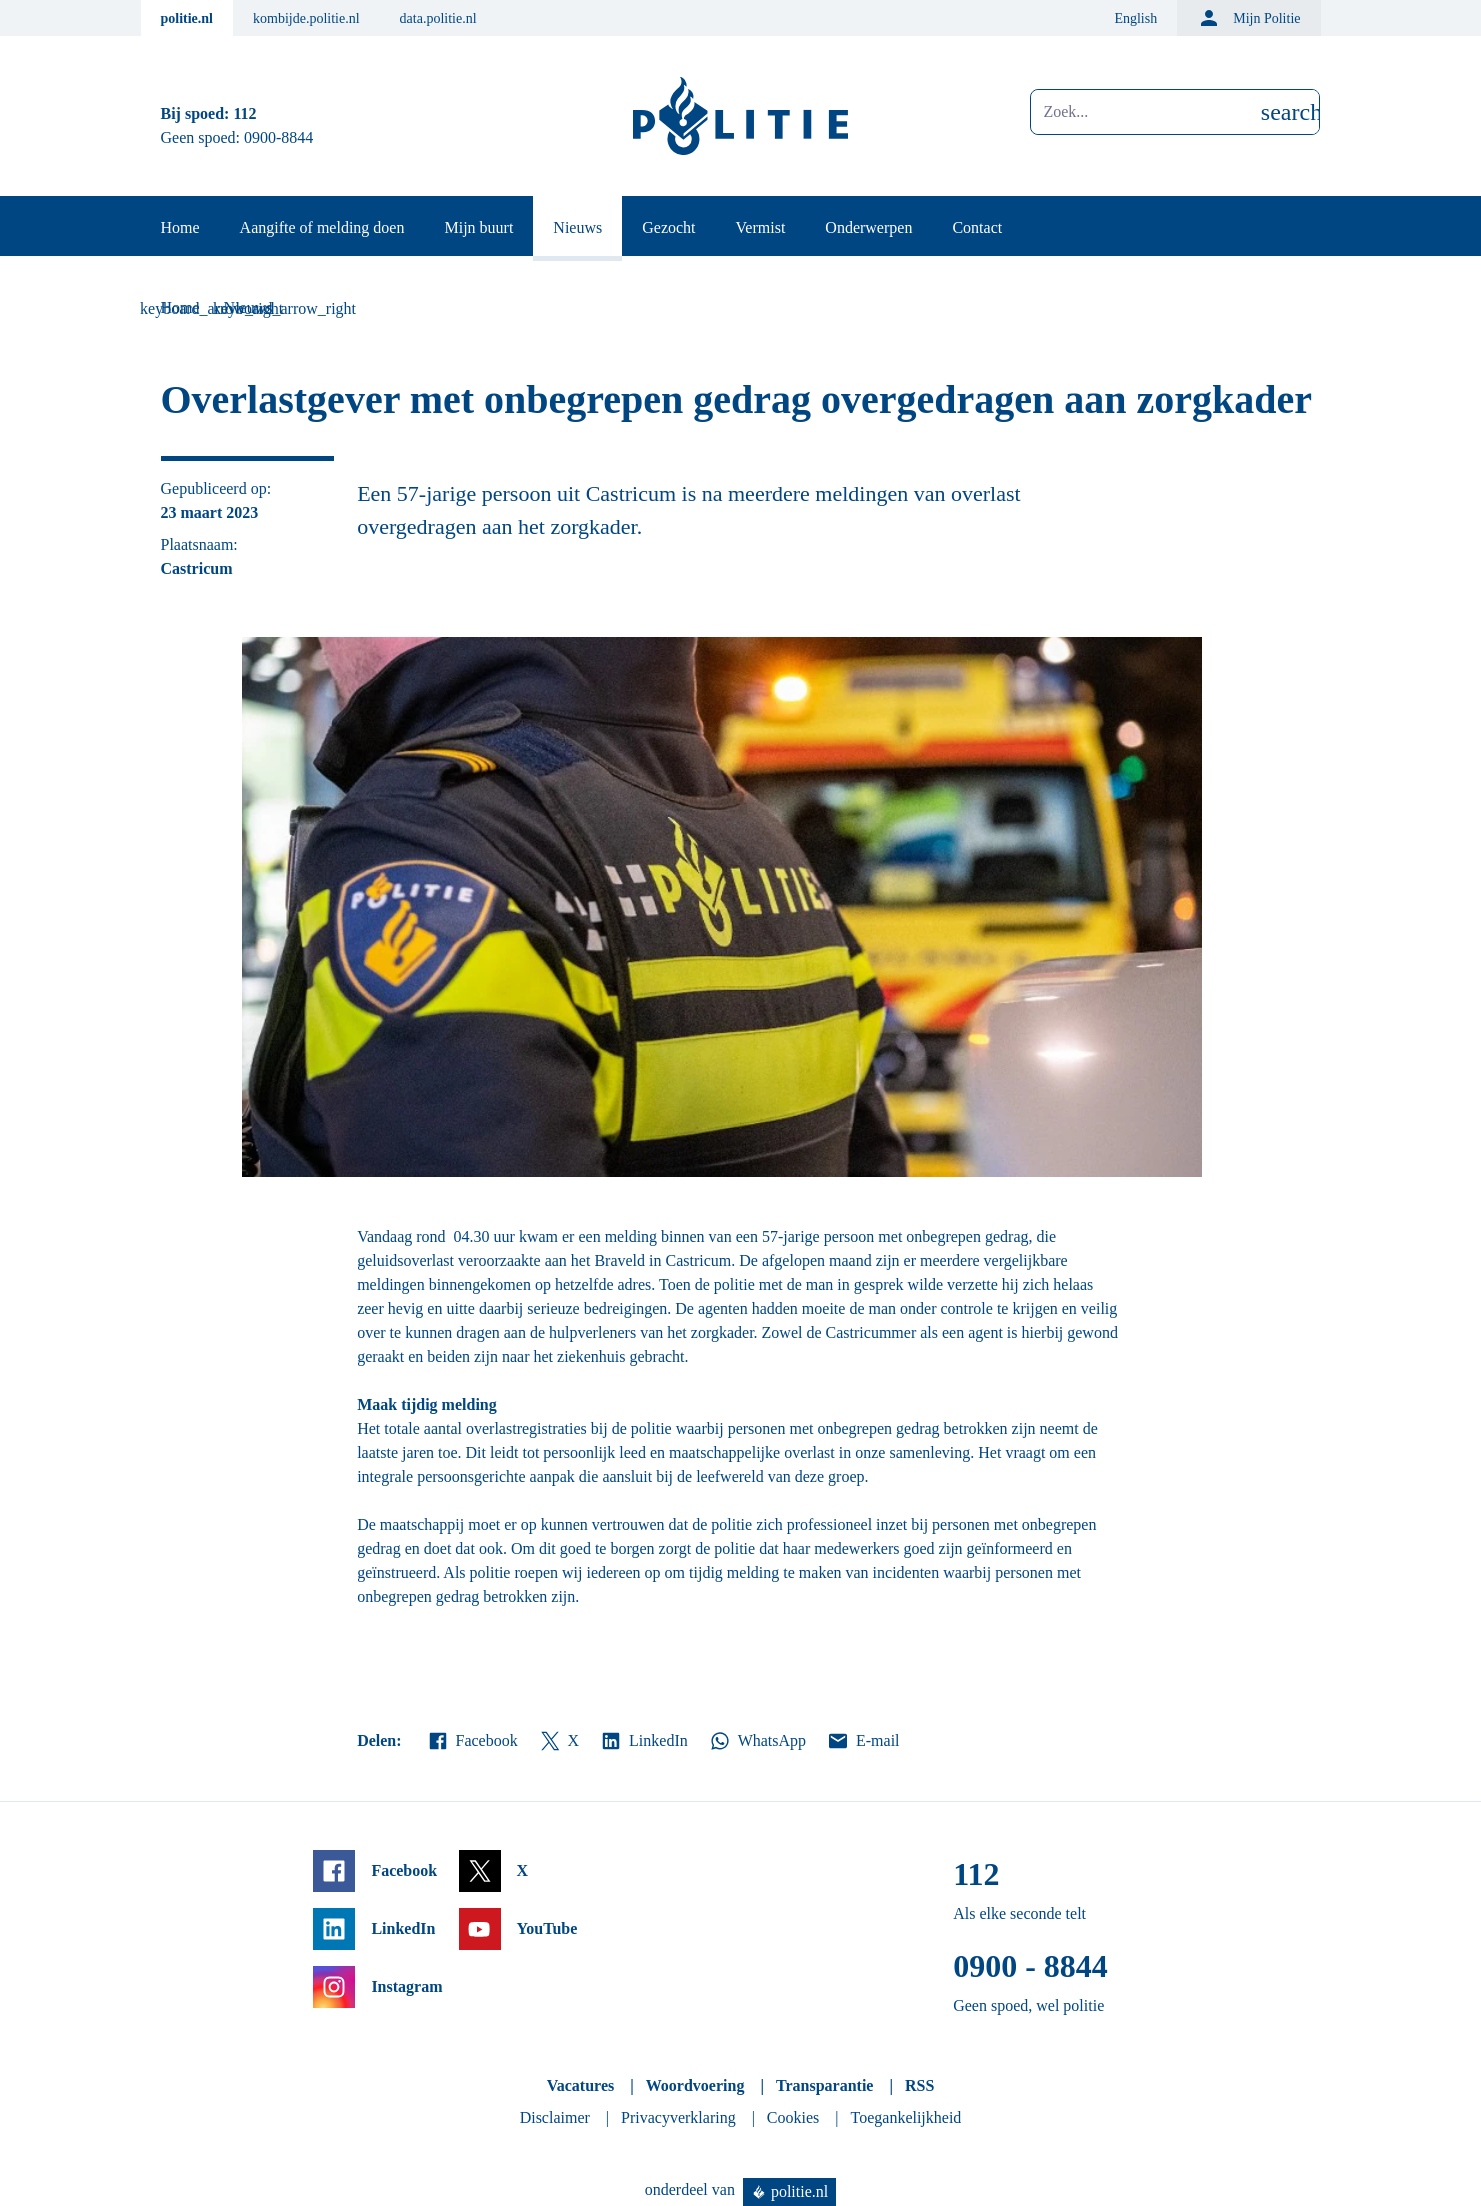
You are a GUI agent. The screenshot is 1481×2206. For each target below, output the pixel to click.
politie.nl (187, 18)
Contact (977, 227)
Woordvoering (695, 2085)
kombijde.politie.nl (306, 18)
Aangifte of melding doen (322, 227)
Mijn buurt (478, 227)
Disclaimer (555, 2117)
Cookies (793, 2117)
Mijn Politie (1248, 18)
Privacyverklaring (678, 2117)
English (1135, 18)
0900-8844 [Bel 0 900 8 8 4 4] (278, 137)
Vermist (761, 227)
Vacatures (581, 2085)
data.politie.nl (438, 18)
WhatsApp (757, 1741)
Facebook (472, 1741)
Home (180, 227)
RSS (919, 2085)
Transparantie (824, 2085)
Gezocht (668, 227)
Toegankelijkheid (906, 2117)
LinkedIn (643, 1741)
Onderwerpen (868, 227)
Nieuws (577, 227)
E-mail (862, 1741)
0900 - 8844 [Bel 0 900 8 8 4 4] (1030, 1966)
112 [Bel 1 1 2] (244, 113)
